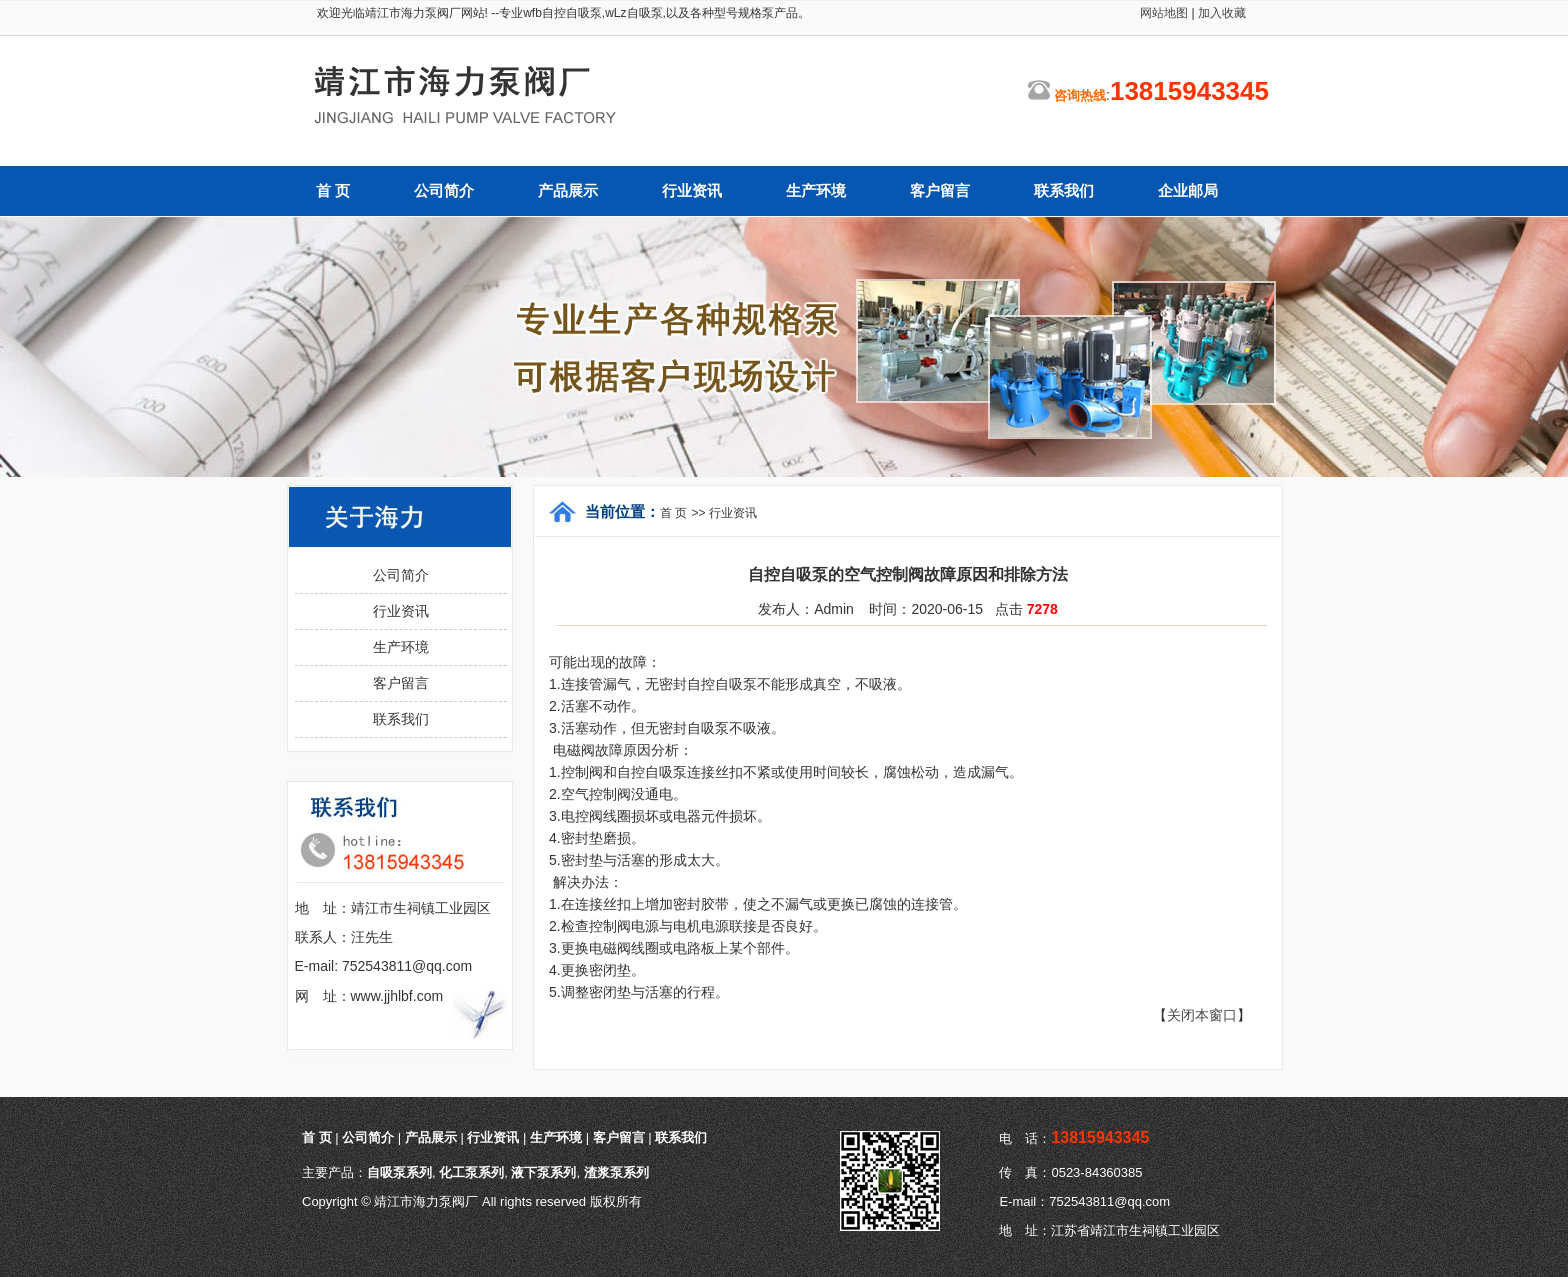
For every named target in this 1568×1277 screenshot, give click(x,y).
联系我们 (1064, 191)
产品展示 (568, 191)
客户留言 (940, 191)
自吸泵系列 (399, 1172)
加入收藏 (1220, 13)
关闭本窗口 (1202, 1015)
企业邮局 (1188, 191)
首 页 (333, 191)
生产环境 (816, 191)
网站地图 (1164, 13)
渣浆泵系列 (616, 1172)
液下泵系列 (543, 1172)
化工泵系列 (471, 1172)
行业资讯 (692, 191)
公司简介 (444, 191)
